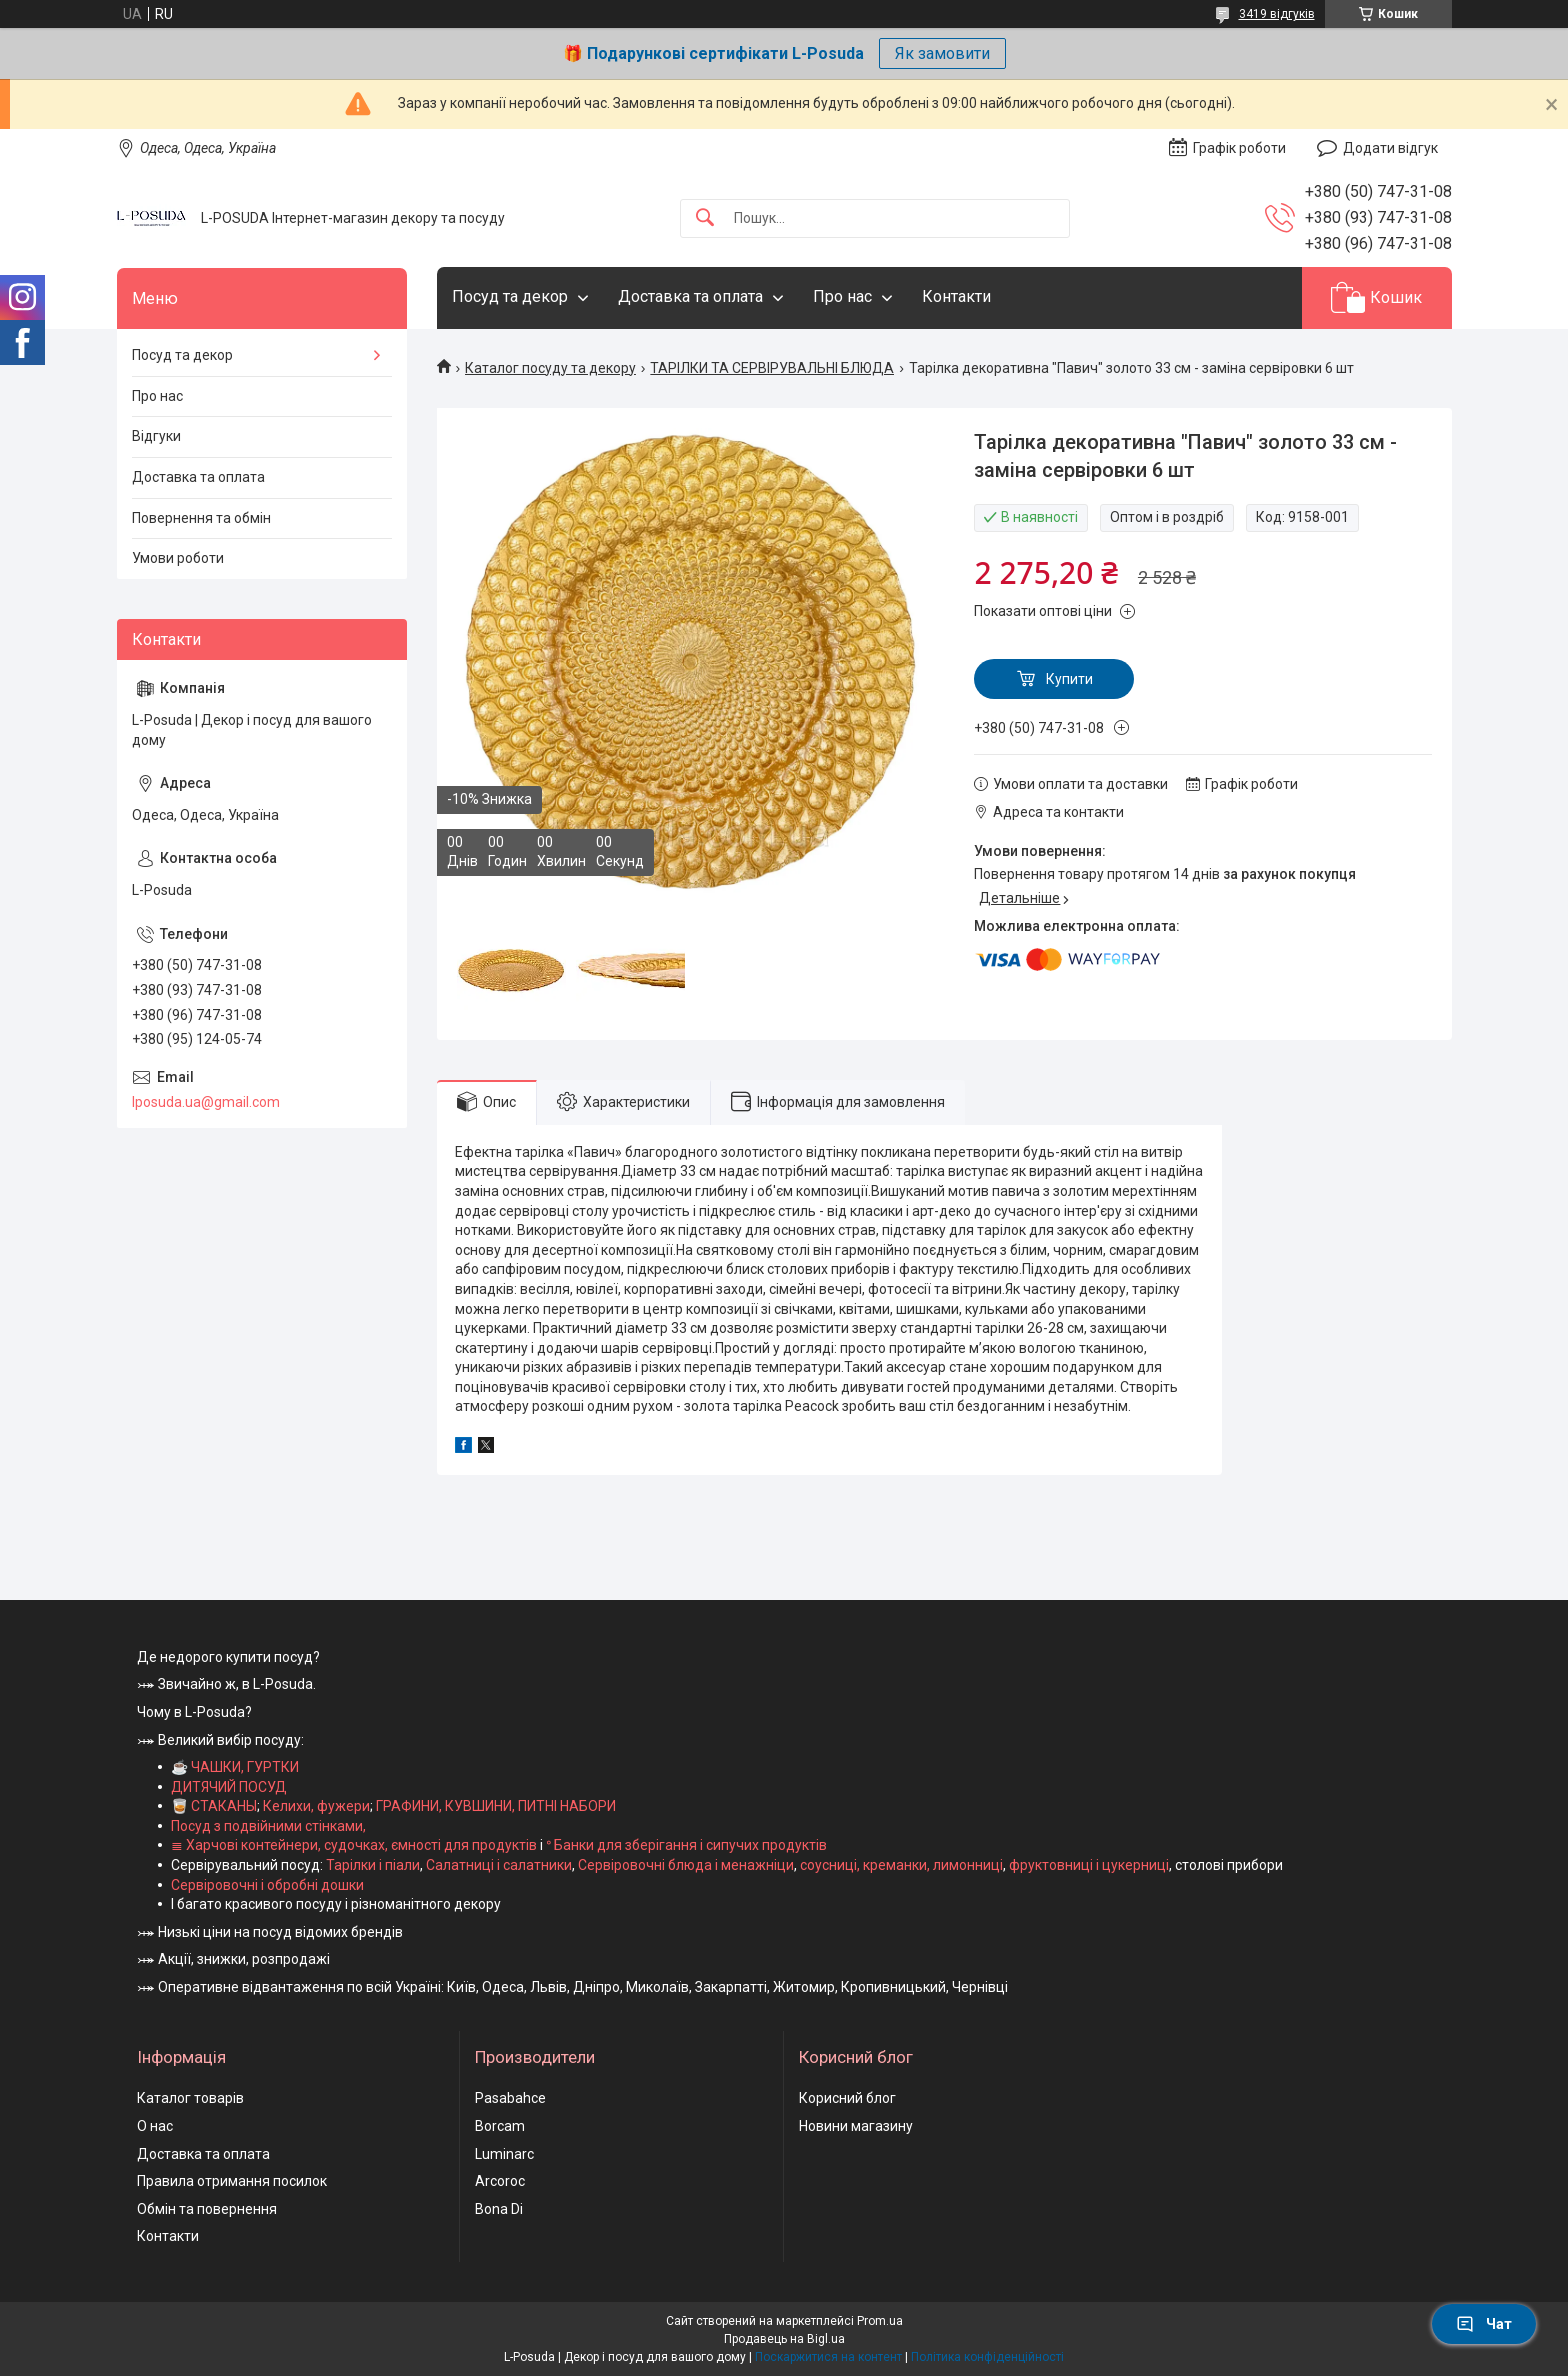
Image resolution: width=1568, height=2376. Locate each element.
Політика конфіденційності (987, 2357)
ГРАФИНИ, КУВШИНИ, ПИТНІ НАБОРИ (496, 1806)
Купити (1069, 679)
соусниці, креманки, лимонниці (901, 1865)
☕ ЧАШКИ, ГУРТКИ (235, 1767)
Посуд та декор (510, 296)
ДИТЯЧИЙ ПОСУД (229, 1787)
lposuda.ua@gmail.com (206, 1102)
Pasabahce (510, 2098)
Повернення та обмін (201, 518)
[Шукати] (705, 218)
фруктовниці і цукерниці (1089, 1865)
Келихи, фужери (316, 1806)
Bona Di (499, 2209)
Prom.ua (880, 2321)
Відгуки (156, 436)
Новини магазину (856, 2126)
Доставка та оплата (690, 296)
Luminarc (504, 2154)
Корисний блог (847, 2098)
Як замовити (942, 53)
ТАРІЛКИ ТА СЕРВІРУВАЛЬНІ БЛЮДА (772, 368)
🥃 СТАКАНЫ (214, 1806)
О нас (155, 2126)
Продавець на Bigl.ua (784, 2339)
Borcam (500, 2126)
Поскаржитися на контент (828, 2357)
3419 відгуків (1277, 14)
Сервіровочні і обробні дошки (267, 1885)
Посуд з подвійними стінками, (268, 1826)
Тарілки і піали (373, 1865)
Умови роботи (178, 558)
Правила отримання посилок (232, 2181)
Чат (1484, 2324)
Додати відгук (1390, 148)
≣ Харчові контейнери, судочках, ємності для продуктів (354, 1845)
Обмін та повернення (207, 2209)
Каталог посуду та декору (550, 368)
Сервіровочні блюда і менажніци (686, 1865)
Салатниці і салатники (499, 1865)
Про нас (842, 296)
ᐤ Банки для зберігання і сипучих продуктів (686, 1845)
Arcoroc (500, 2181)
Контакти (956, 296)
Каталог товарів (190, 2098)
